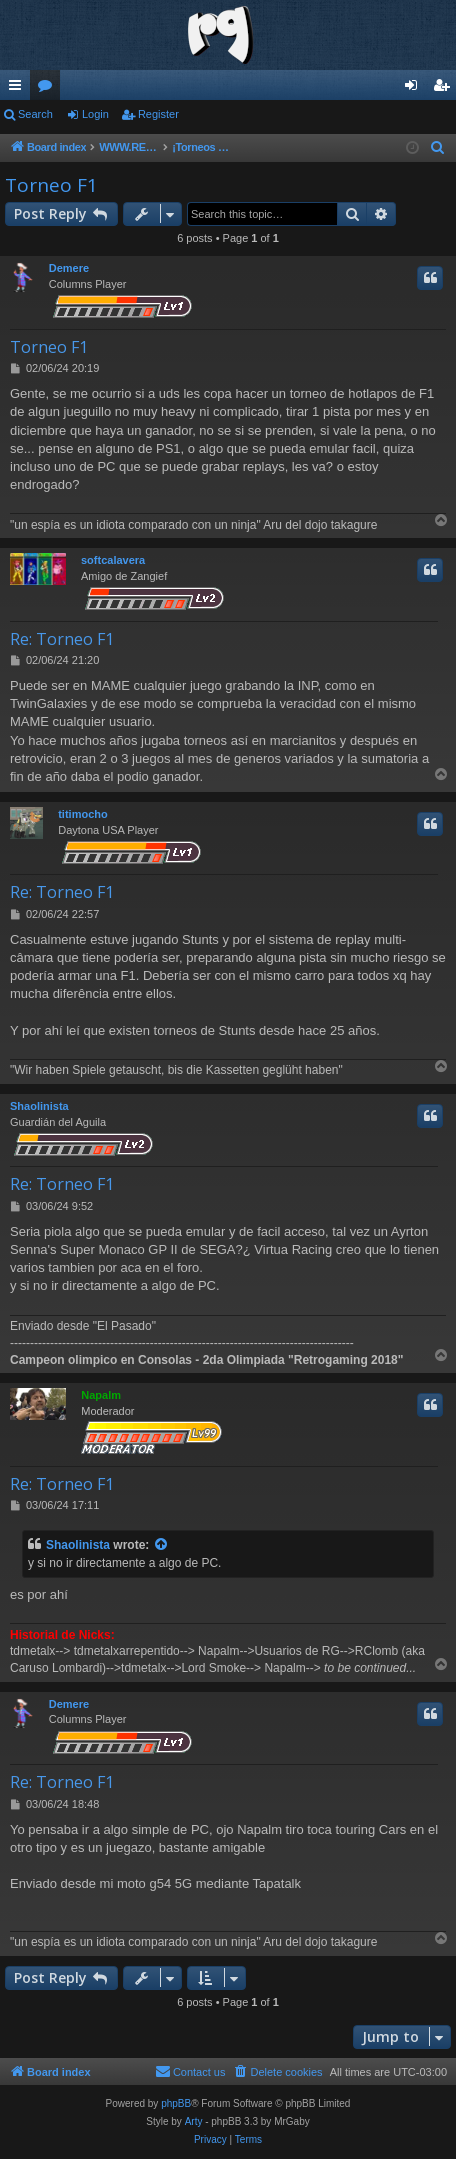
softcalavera (113, 560)
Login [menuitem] (415, 89)
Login (95, 114)
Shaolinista (39, 1106)
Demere (69, 268)
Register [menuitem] (445, 89)
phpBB (176, 2103)
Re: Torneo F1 (62, 639)
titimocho (83, 814)
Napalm (101, 1395)
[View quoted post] (162, 1545)
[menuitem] (438, 148)
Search (35, 114)
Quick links (19, 89)
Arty (194, 2121)
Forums (49, 89)
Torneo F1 (51, 185)
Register (158, 114)
